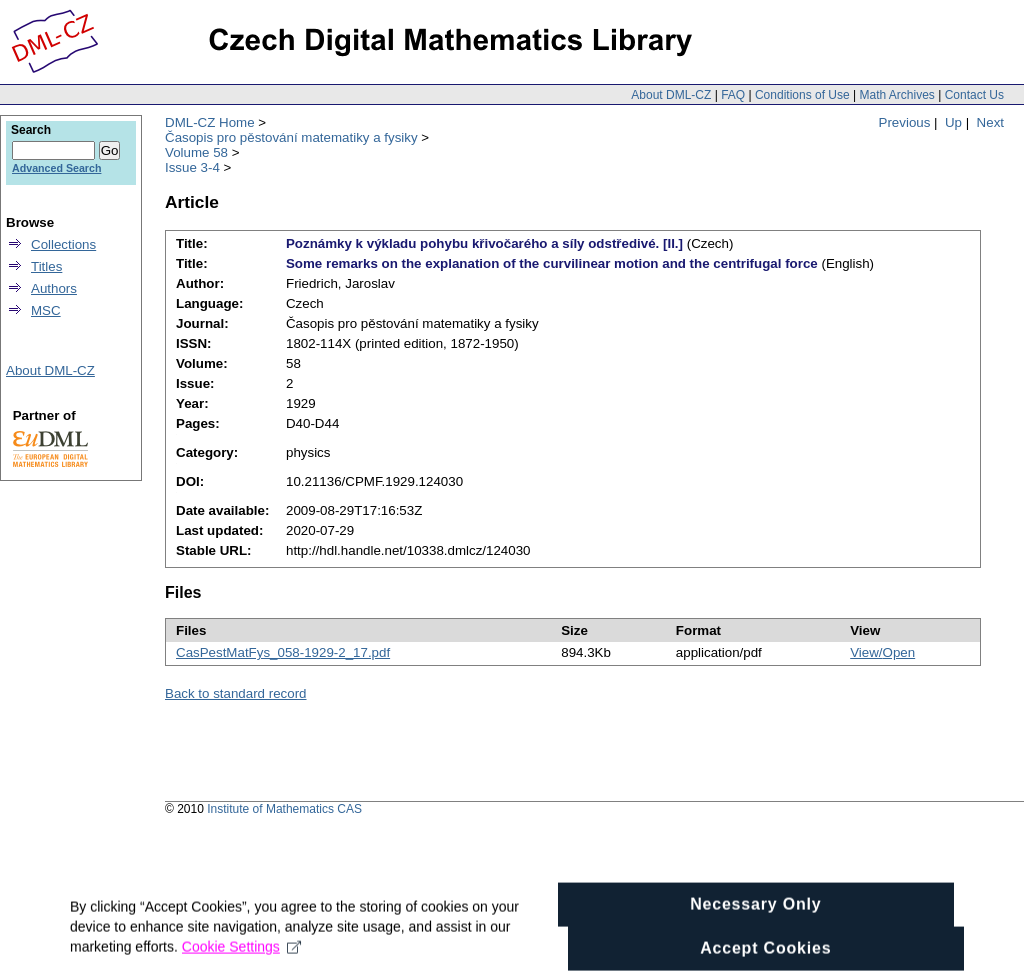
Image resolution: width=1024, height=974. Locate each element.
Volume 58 (196, 152)
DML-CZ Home (210, 122)
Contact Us (974, 95)
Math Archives (896, 95)
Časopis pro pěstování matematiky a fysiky (291, 137)
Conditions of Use (802, 95)
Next (990, 122)
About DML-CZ (671, 95)
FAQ (733, 95)
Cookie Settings (241, 958)
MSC (46, 310)
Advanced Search (56, 168)
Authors (54, 288)
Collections (63, 244)
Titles (46, 266)
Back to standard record (236, 693)
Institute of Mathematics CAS (284, 809)
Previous (905, 122)
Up (953, 122)
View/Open (882, 652)
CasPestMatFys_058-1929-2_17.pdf (283, 652)
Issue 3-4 (192, 167)
